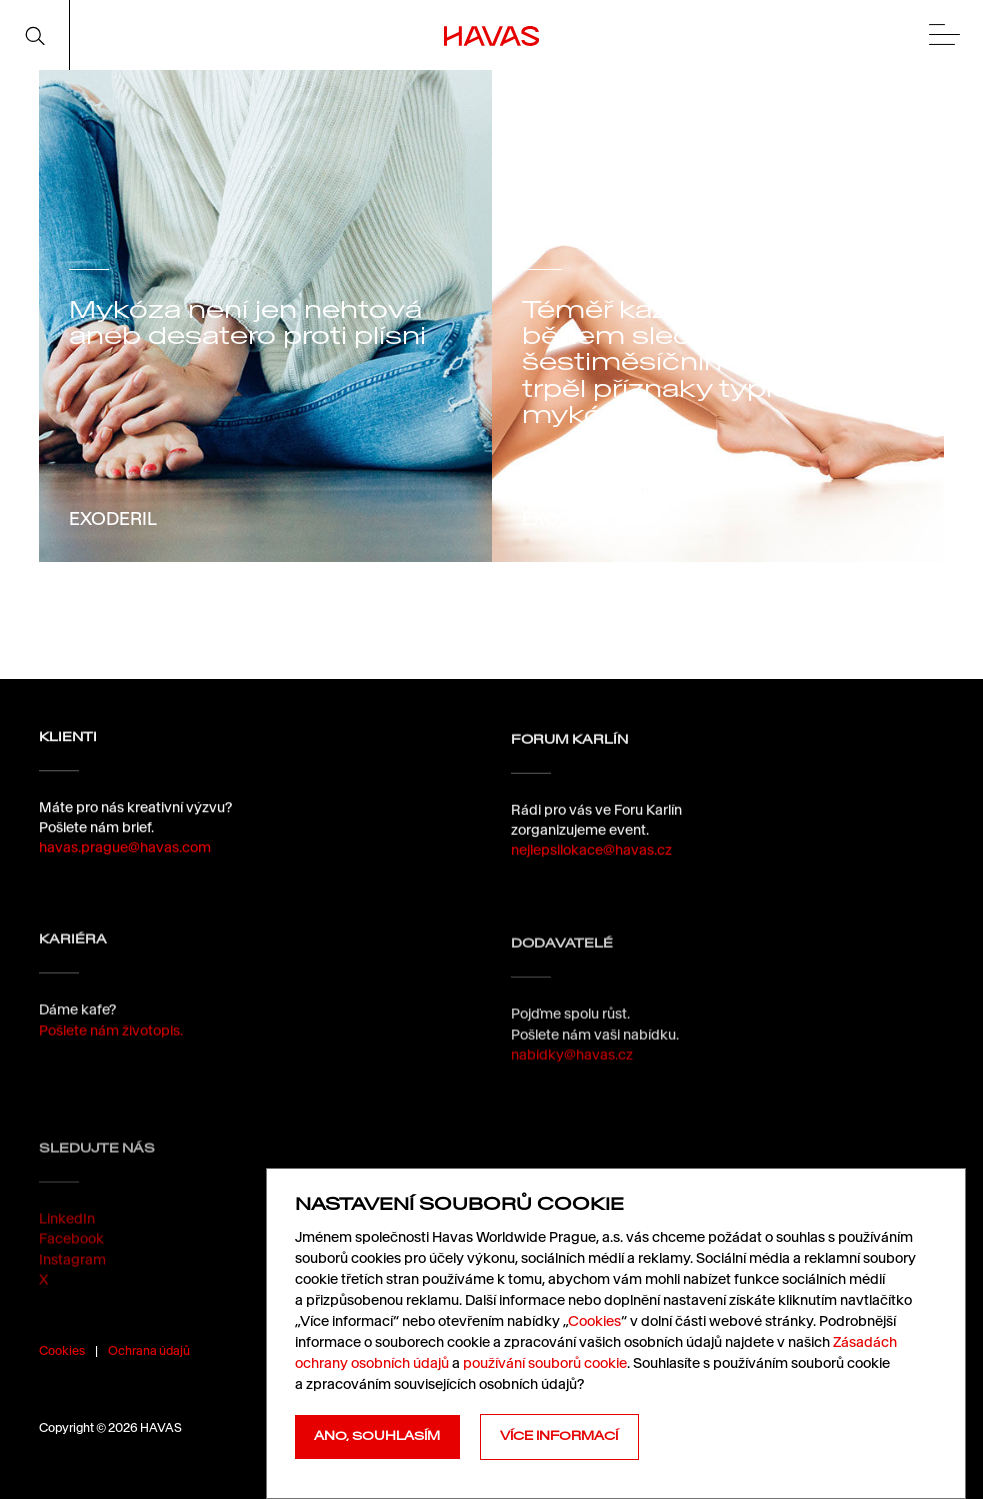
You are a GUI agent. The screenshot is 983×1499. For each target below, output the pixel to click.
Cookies (62, 1350)
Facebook (71, 1276)
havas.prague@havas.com (125, 851)
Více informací (559, 1436)
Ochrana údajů (149, 1350)
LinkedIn (67, 1256)
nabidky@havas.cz (572, 1083)
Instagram (72, 1296)
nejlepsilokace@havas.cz (591, 859)
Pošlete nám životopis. (111, 1045)
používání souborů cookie (545, 1363)
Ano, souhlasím (377, 1436)
